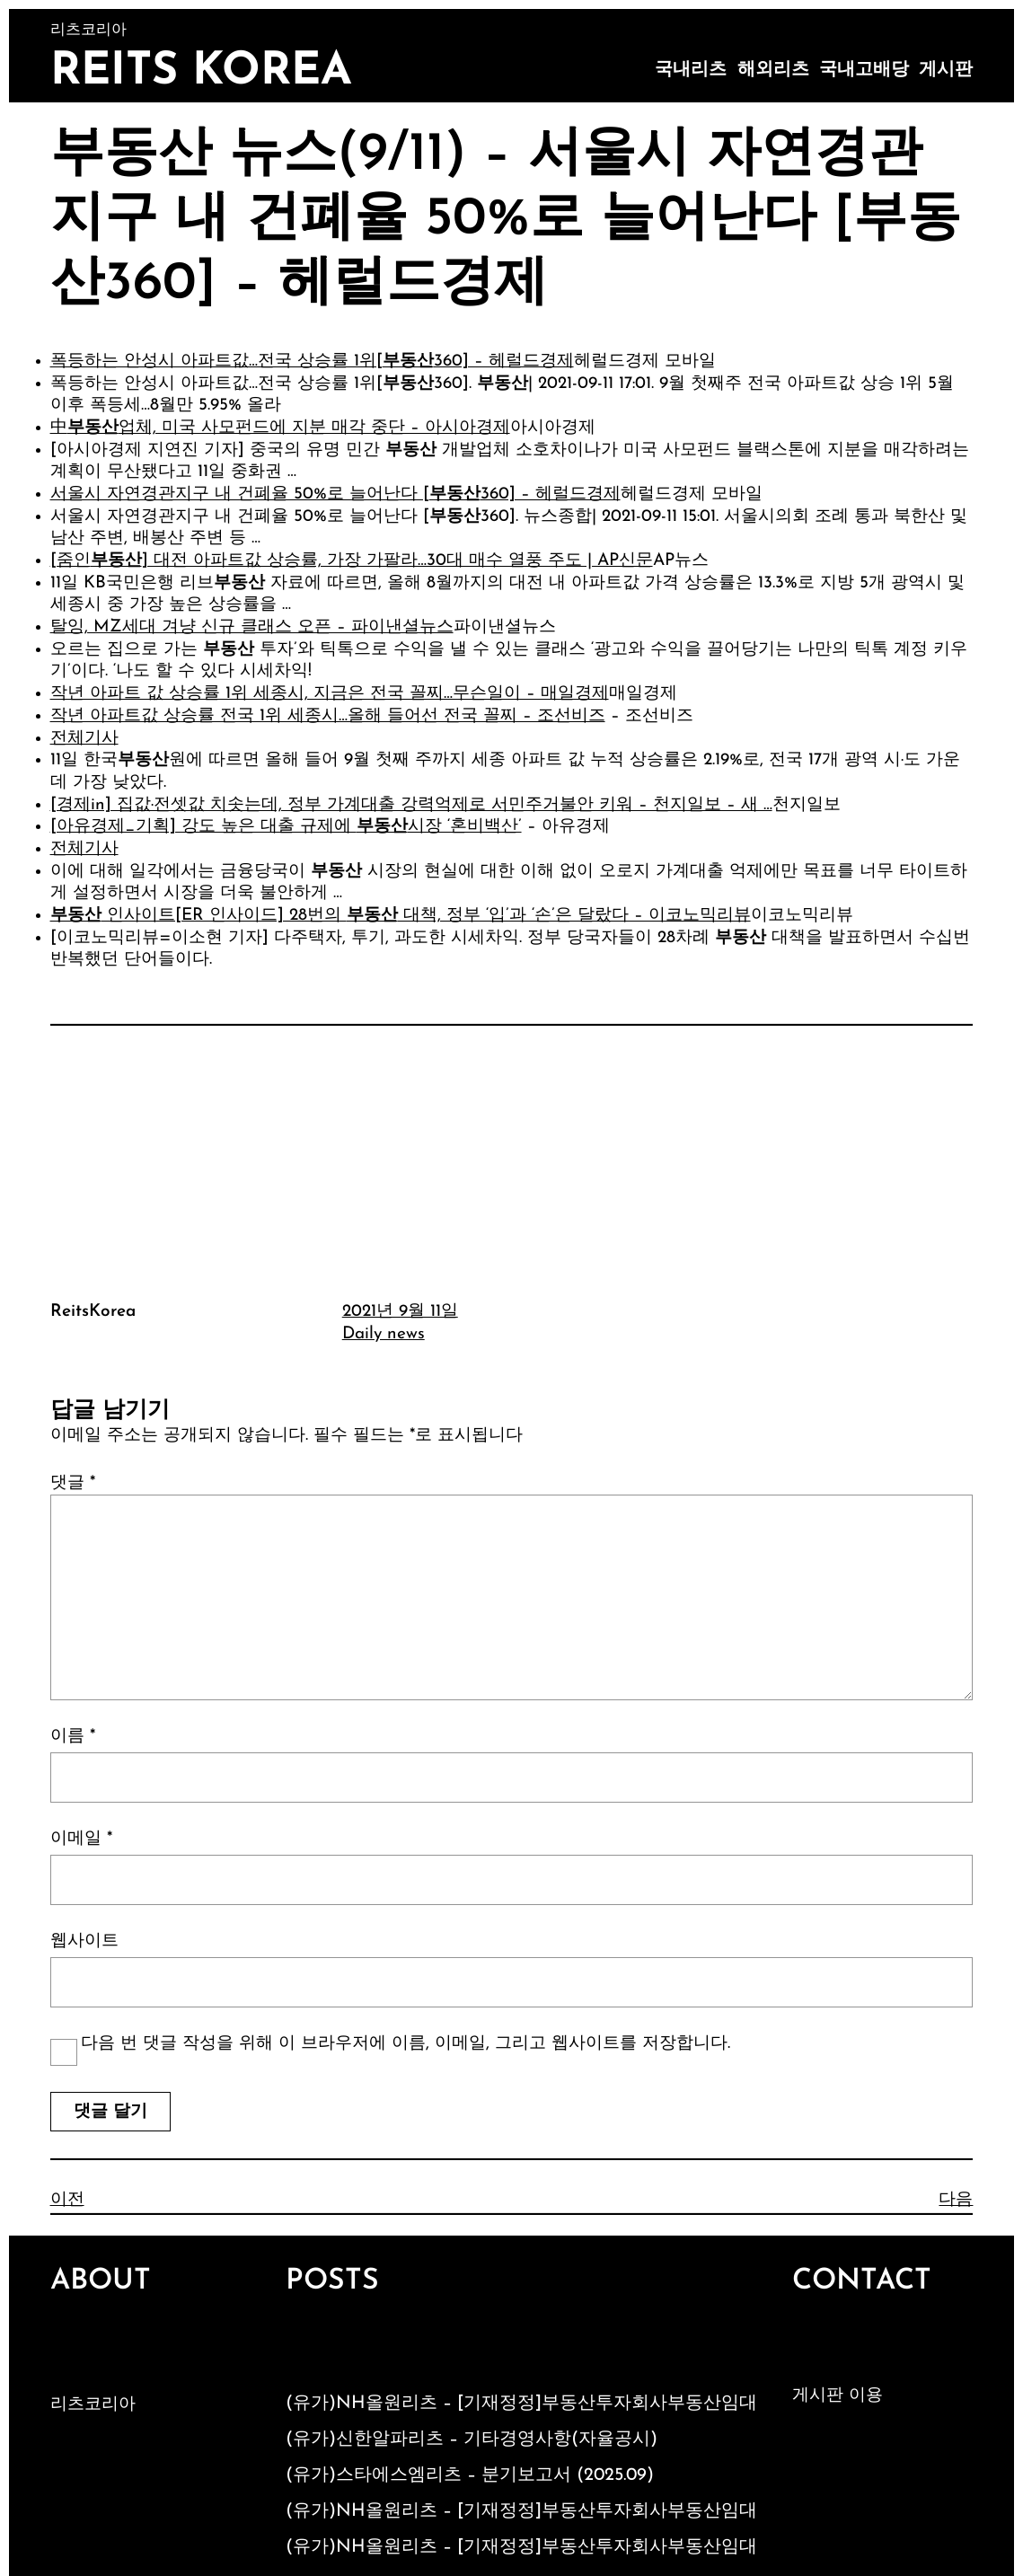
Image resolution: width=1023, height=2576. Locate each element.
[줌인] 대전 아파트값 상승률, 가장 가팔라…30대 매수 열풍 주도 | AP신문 (351, 560)
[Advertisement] (512, 1160)
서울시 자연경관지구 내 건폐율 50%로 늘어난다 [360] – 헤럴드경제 (335, 494)
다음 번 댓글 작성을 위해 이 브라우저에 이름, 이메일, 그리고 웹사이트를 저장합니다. (405, 2043)
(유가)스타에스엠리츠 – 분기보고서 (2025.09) (470, 2475)
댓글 (72, 1483)
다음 (956, 2200)
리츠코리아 (93, 2404)
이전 (67, 2200)
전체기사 (84, 738)
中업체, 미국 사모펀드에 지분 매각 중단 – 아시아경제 (280, 428)
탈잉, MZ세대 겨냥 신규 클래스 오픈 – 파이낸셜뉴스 (252, 627)
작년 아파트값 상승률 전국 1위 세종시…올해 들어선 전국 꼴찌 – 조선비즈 (327, 716)
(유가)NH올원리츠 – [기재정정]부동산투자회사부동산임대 (521, 2404)
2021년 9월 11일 (400, 1311)
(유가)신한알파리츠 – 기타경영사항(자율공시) (471, 2439)
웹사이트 (84, 1941)
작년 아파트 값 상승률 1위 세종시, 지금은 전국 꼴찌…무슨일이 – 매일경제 (329, 693)
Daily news (383, 1334)
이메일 (81, 1839)
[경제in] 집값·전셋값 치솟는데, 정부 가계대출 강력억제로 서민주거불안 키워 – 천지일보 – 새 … (411, 805)
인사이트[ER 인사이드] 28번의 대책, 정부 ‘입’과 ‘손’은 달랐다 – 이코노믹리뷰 (400, 915)
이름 (72, 1736)
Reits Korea (201, 72)
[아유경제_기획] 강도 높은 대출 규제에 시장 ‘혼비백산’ (286, 826)
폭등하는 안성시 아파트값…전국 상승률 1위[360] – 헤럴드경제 (312, 361)
